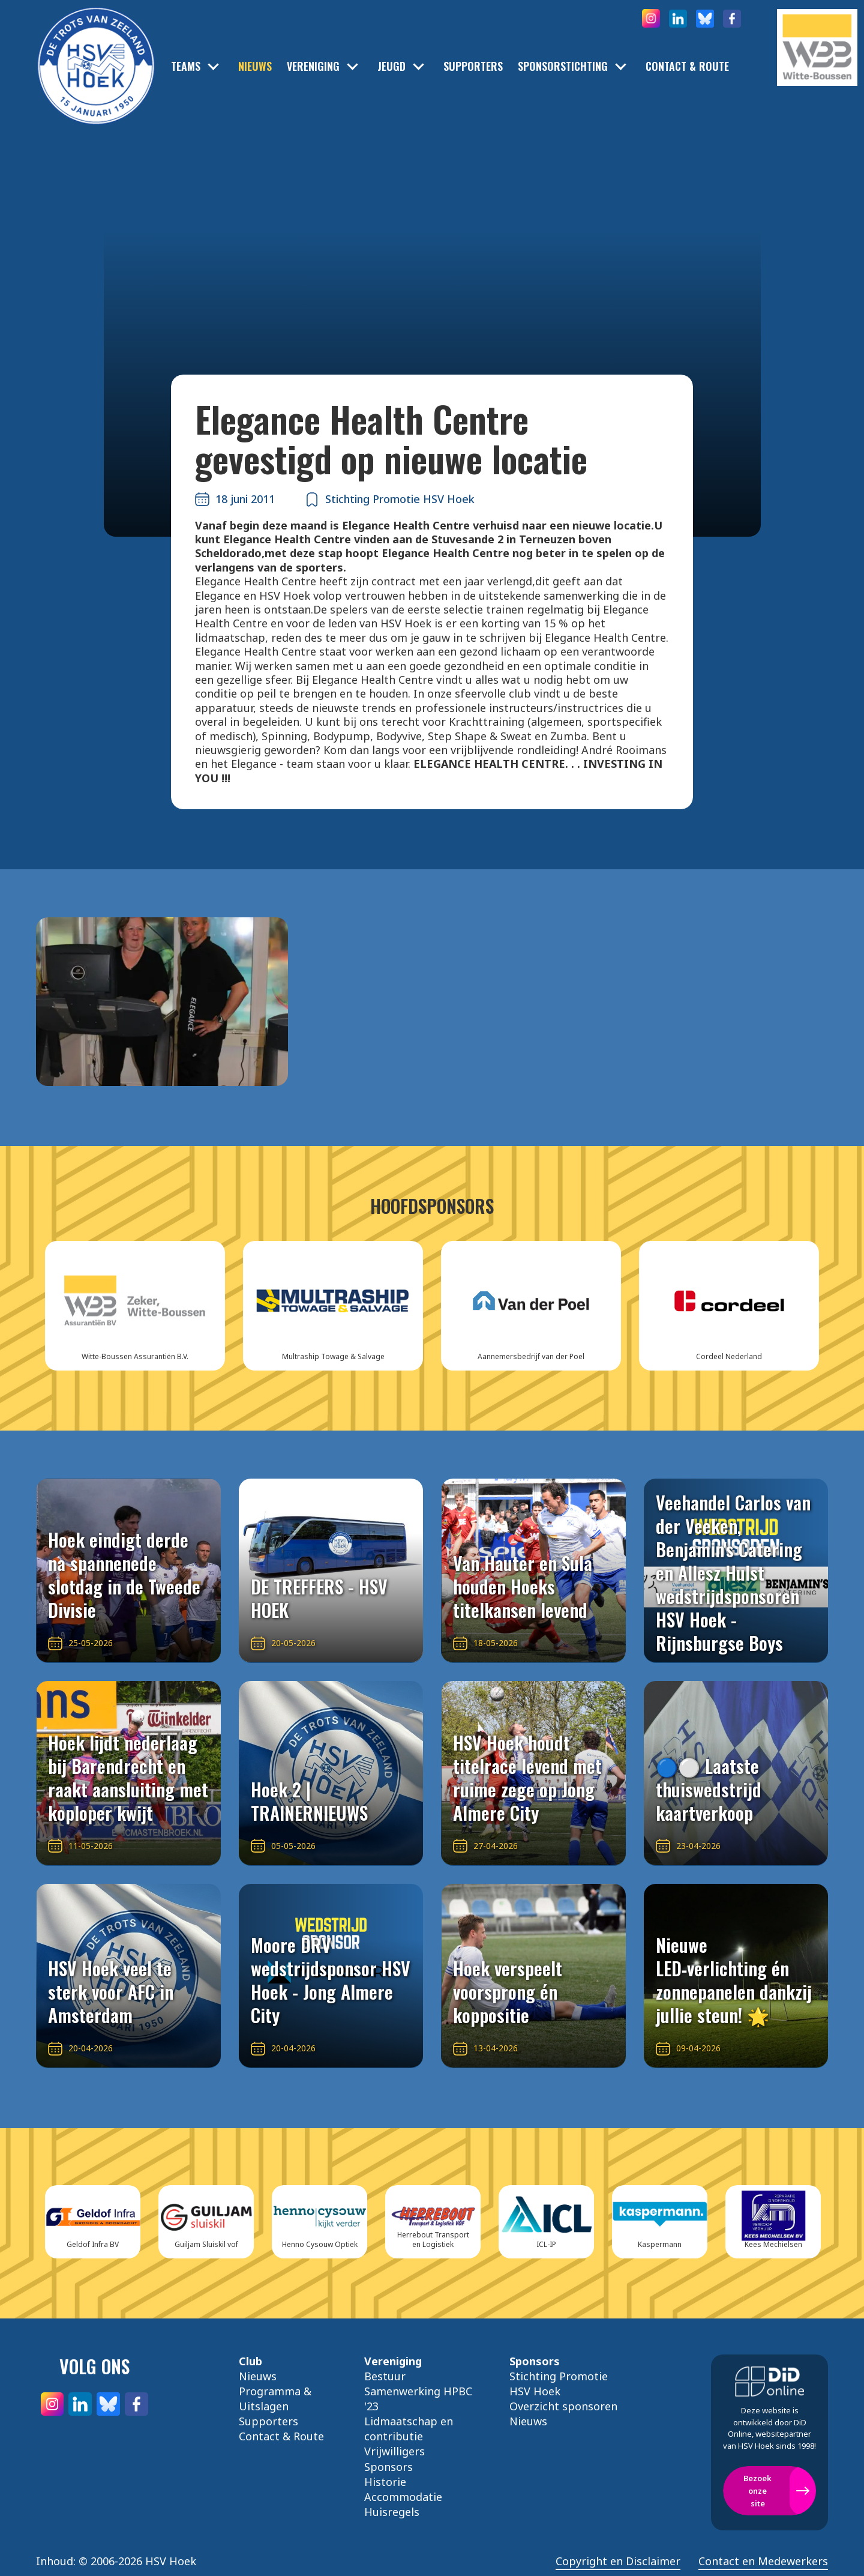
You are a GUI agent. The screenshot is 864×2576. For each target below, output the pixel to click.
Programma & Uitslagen (275, 2398)
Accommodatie (403, 2497)
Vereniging (313, 66)
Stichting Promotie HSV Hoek (558, 2383)
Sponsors (388, 2467)
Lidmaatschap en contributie (408, 2428)
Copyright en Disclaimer (618, 2561)
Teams (185, 66)
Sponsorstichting (563, 66)
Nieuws (255, 66)
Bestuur (385, 2376)
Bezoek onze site (757, 2491)
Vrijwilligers (394, 2451)
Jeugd (391, 66)
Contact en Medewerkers (763, 2561)
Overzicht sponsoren (563, 2406)
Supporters (473, 66)
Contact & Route (687, 66)
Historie (385, 2482)
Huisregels (391, 2512)
